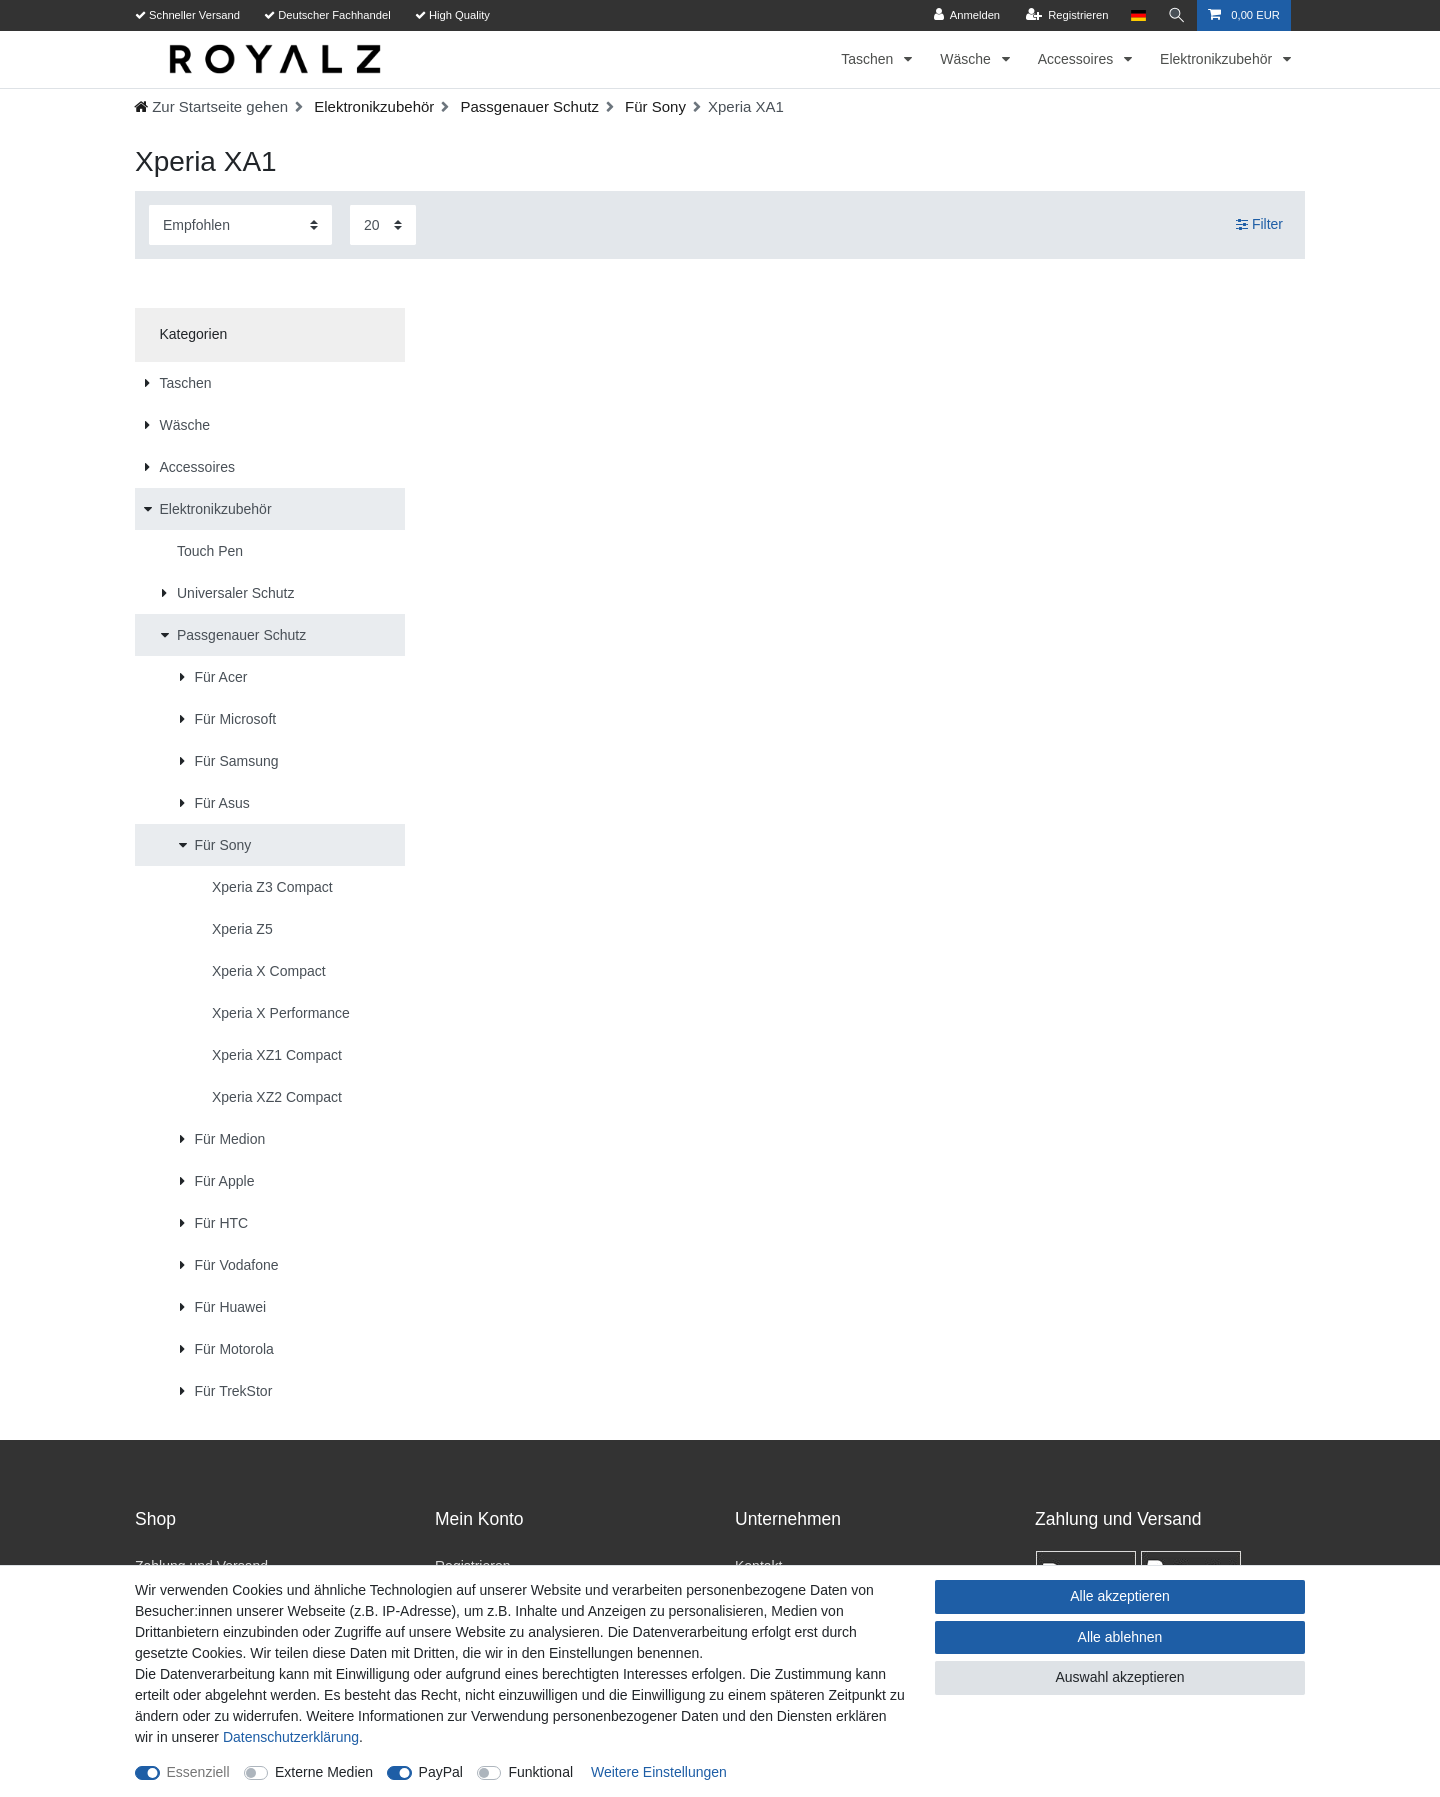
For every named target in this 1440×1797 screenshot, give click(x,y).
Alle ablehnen (1120, 1637)
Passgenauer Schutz (527, 106)
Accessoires (1077, 59)
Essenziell (198, 1772)
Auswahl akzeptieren (1119, 1677)
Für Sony (653, 106)
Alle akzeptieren (1120, 1596)
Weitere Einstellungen (659, 1772)
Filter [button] (1259, 225)
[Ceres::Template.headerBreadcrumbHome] (211, 106)
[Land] (1138, 15)
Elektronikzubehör (1218, 59)
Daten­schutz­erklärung (291, 1737)
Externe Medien (324, 1772)
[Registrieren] (1066, 15)
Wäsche (967, 59)
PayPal (441, 1772)
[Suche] (1177, 15)
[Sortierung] (240, 224)
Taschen (869, 59)
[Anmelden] (967, 15)
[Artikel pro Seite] (383, 224)
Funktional (540, 1772)
